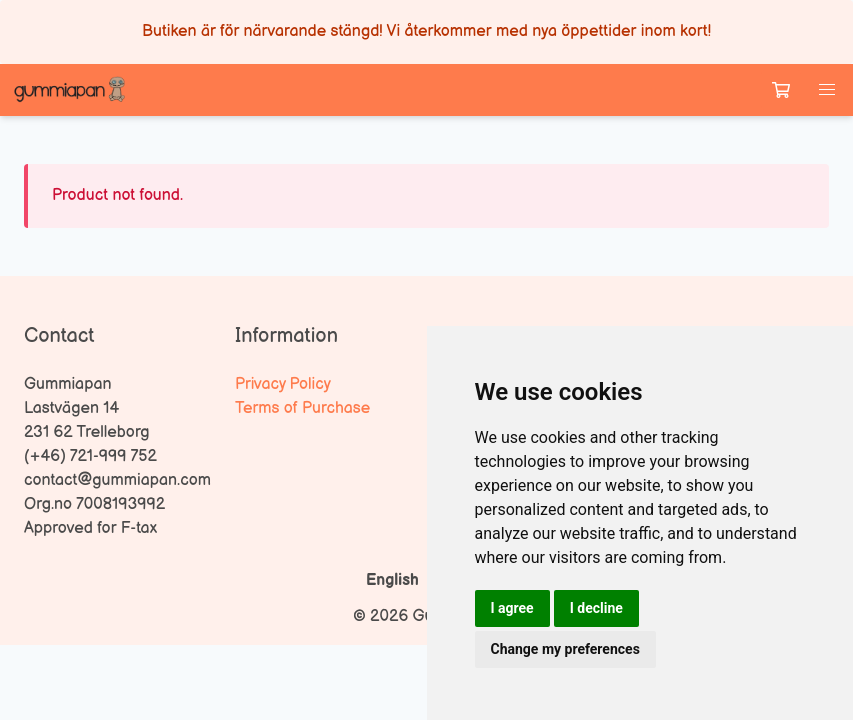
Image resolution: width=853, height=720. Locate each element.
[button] (827, 90)
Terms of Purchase (302, 408)
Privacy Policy (283, 384)
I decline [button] (596, 608)
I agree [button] (512, 608)
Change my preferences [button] (565, 649)
